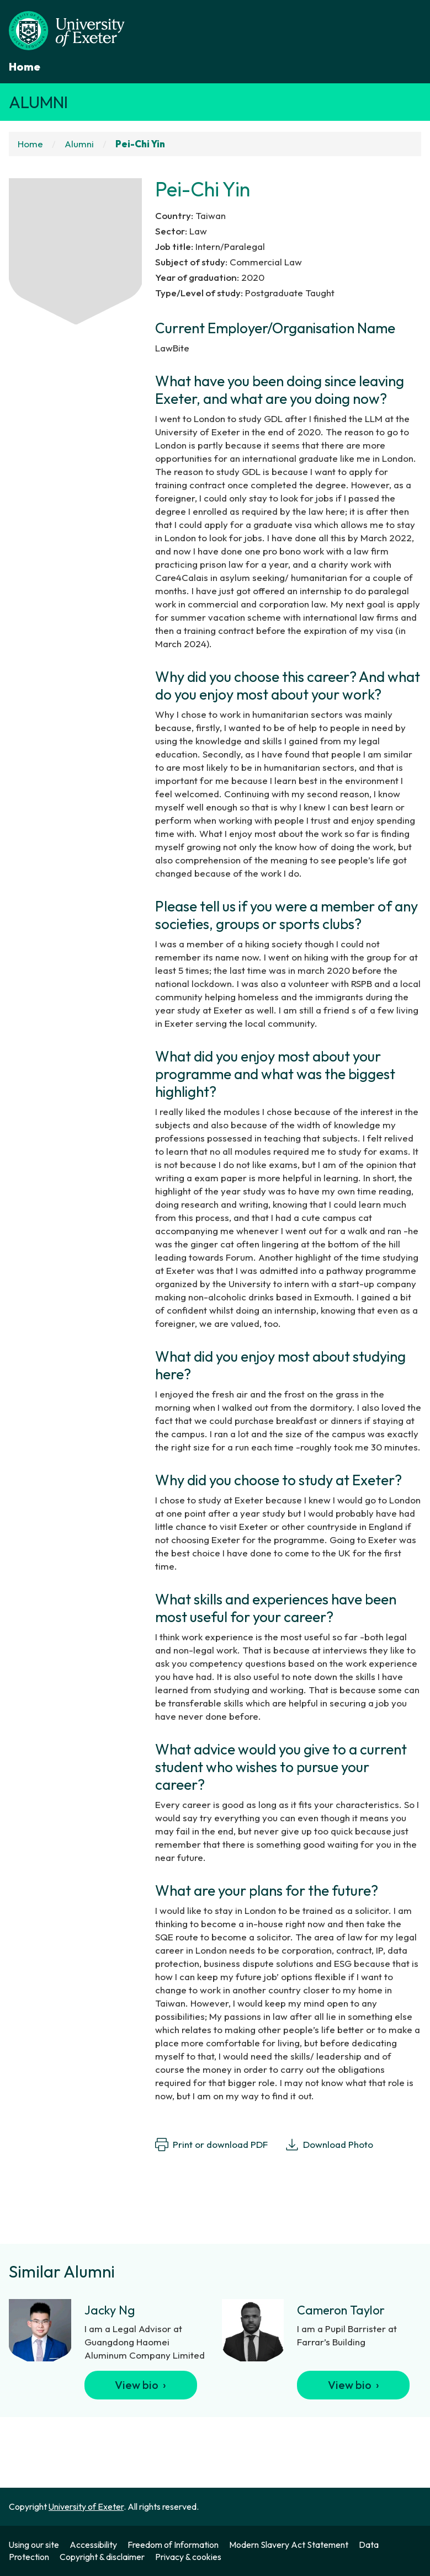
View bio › (140, 2385)
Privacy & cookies (188, 2556)
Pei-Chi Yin (140, 144)
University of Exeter (86, 2506)
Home (24, 66)
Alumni (38, 102)
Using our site (34, 2544)
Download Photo (329, 2144)
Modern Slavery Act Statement (288, 2544)
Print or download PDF (211, 2144)
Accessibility (93, 2544)
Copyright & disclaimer (102, 2556)
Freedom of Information (173, 2544)
